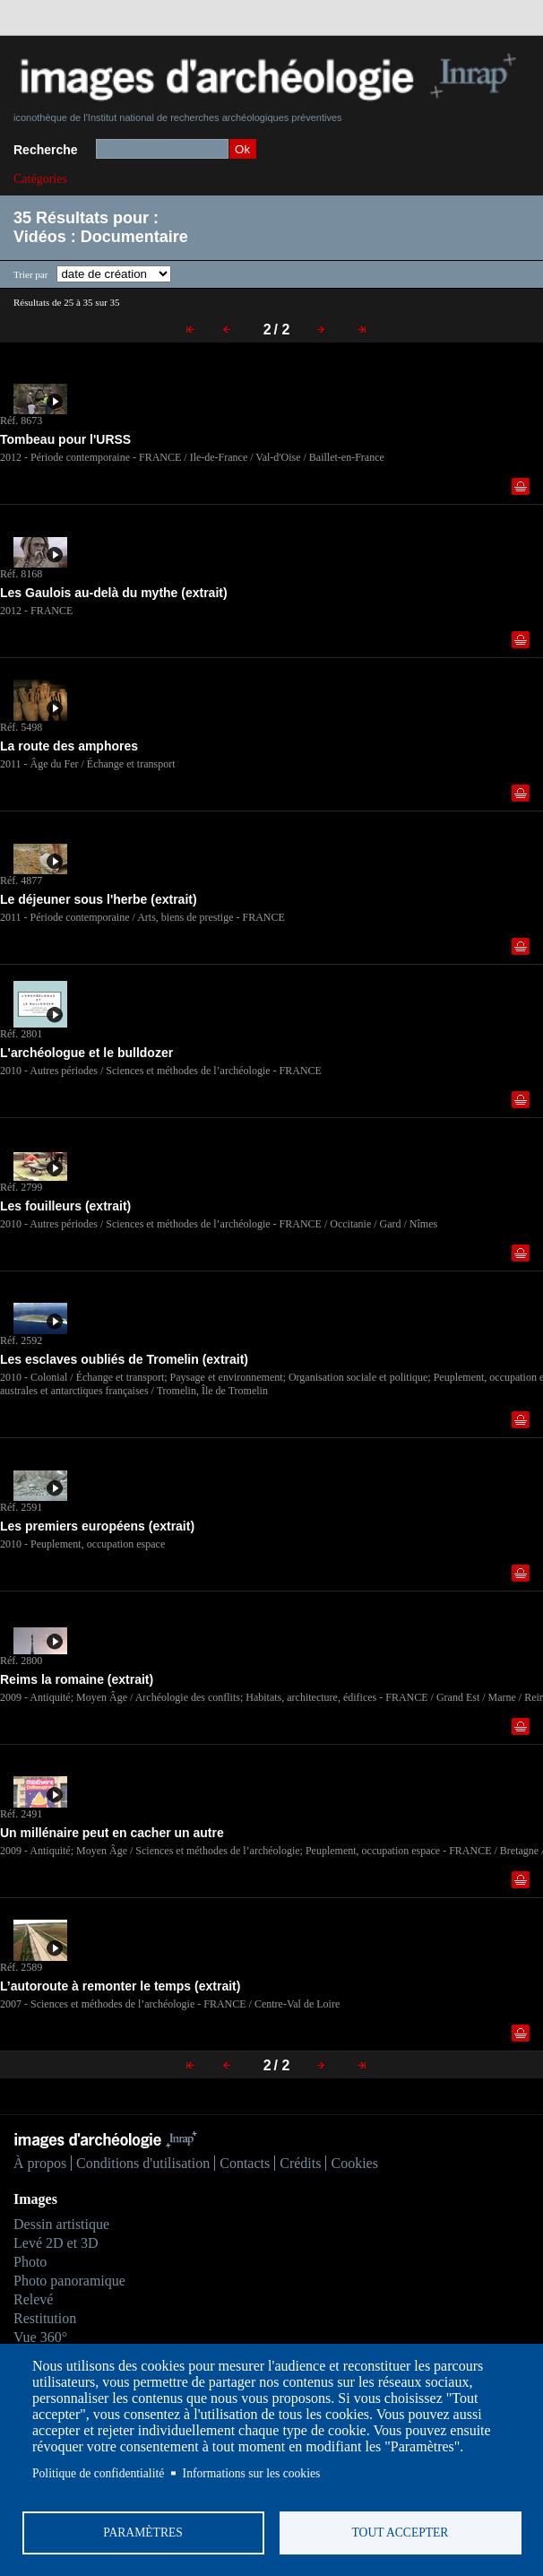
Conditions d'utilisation (143, 2163)
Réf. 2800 (21, 1660)
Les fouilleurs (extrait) (65, 1206)
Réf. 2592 (21, 1340)
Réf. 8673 (21, 420)
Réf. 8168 (21, 574)
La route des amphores (69, 746)
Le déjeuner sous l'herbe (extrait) (98, 899)
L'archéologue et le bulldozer (88, 1052)
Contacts (245, 2163)
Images (35, 2199)
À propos (39, 2163)
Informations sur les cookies (252, 2473)
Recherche (45, 150)
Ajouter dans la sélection (521, 486)
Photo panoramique (69, 2280)
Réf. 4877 (21, 880)
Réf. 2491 (21, 1814)
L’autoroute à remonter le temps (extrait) (120, 1986)
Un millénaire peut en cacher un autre (112, 1833)
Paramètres (143, 2532)
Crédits (300, 2163)
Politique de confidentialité (98, 2473)
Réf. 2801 (21, 1034)
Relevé (33, 2299)
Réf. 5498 (21, 727)
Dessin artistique (61, 2224)
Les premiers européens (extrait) (97, 1526)
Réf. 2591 (21, 1507)
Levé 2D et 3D (56, 2243)
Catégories (40, 179)
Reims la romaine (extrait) (76, 1679)
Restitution (44, 2318)
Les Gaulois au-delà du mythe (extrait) (114, 592)
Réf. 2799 (21, 1187)
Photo (30, 2261)
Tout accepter (400, 2532)
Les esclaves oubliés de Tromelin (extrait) (124, 1359)
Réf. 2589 (21, 1967)
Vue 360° (40, 2337)
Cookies (354, 2163)
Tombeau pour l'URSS (65, 439)
